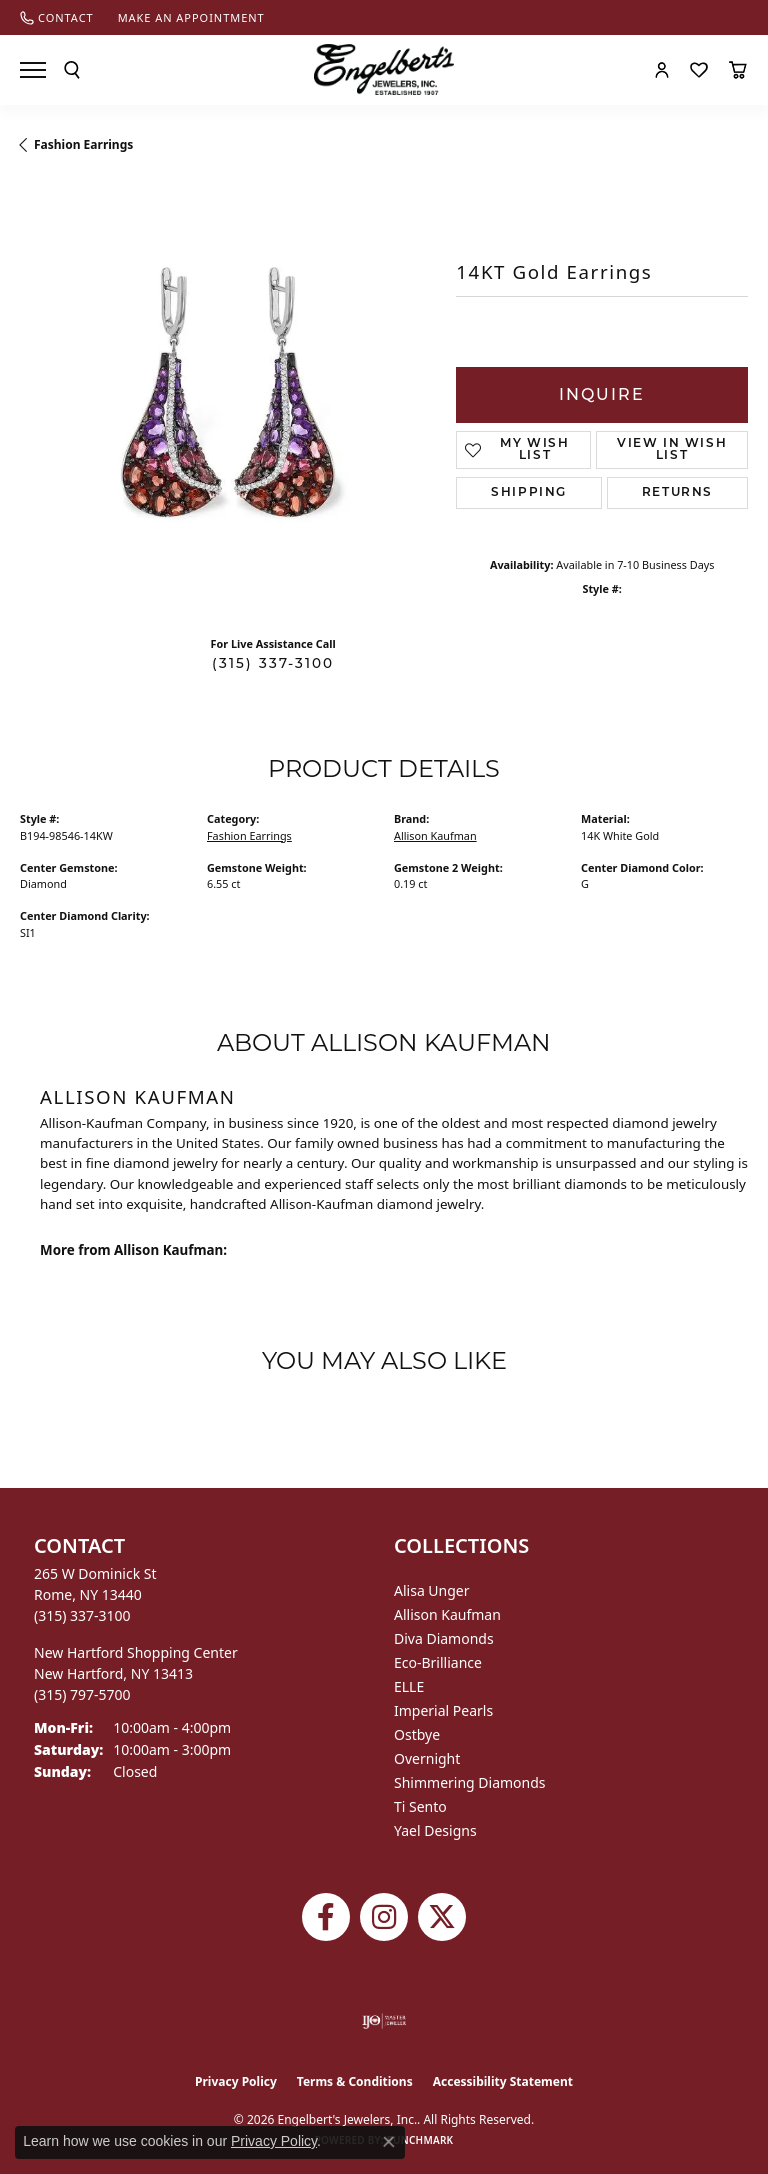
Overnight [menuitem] (427, 1758)
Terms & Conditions (355, 2081)
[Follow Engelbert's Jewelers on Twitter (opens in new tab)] (442, 1917)
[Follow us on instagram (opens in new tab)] (384, 1917)
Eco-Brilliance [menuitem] (438, 1662)
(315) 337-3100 (273, 663)
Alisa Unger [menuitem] (432, 1590)
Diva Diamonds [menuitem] (444, 1638)
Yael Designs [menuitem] (435, 1830)
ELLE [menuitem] (409, 1686)
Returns (677, 493)
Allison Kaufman (435, 835)
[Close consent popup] (389, 2142)
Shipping (529, 493)
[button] (72, 70)
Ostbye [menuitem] (417, 1734)
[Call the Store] (82, 1615)
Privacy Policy (236, 2081)
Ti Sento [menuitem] (420, 1806)
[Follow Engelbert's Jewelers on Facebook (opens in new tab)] (326, 1917)
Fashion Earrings (83, 144)
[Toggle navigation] (33, 70)
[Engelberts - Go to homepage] (384, 69)
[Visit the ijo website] (384, 2021)
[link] (57, 17)
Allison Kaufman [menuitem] (447, 1614)
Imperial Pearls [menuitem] (443, 1710)
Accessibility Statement (503, 2081)
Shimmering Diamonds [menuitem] (470, 1782)
